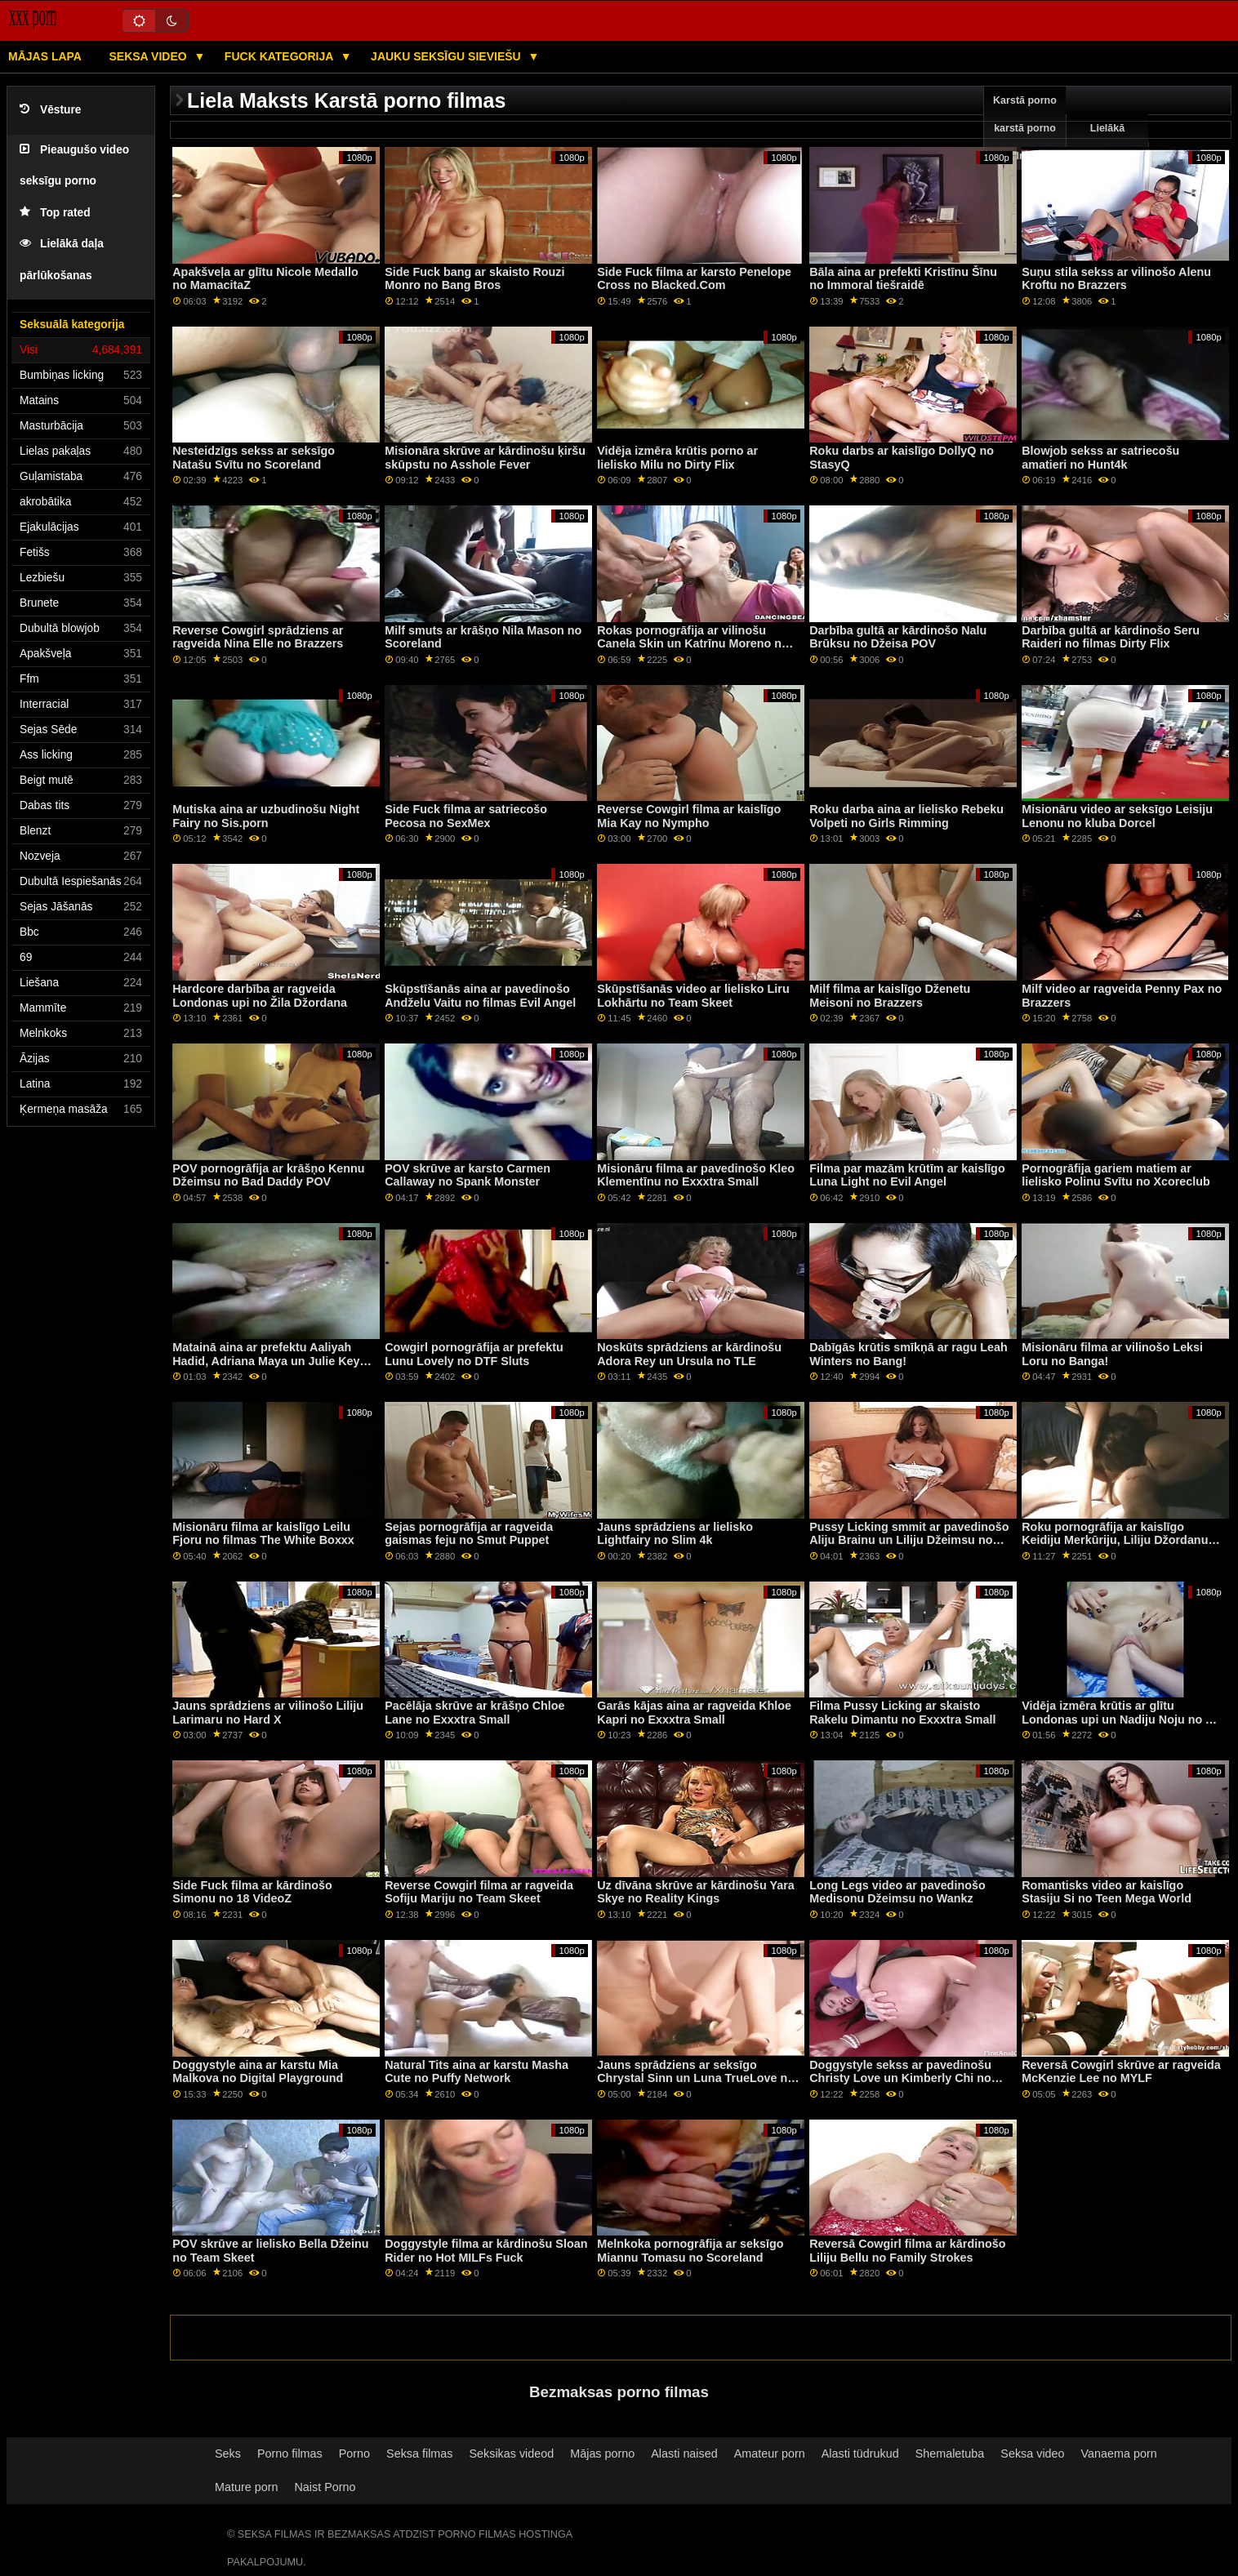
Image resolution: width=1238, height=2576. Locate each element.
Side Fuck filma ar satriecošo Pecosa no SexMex (466, 816)
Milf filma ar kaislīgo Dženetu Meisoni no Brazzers (889, 995)
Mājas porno (602, 2453)
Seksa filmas (419, 2453)
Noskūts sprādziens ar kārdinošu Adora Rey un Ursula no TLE (689, 1354)
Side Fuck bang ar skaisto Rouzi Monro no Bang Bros (474, 278)
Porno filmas (290, 2453)
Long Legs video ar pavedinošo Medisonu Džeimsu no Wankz (897, 1892)
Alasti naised (684, 2453)
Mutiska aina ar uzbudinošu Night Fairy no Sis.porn (265, 816)
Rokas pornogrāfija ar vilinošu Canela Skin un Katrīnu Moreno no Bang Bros (693, 644)
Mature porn (246, 2487)
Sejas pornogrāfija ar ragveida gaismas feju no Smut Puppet (469, 1533)
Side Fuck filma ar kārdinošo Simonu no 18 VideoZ (252, 1892)
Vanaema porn (1119, 2453)
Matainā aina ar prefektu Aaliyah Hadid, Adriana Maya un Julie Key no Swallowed (265, 1361)
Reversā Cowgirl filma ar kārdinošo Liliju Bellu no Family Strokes (907, 2250)
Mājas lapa (45, 56)
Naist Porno (324, 2487)
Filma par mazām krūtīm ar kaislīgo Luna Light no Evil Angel (906, 1175)
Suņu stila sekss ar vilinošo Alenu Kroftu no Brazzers (1116, 278)
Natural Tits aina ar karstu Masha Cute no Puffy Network (476, 2071)
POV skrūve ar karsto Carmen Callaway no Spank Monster (467, 1175)
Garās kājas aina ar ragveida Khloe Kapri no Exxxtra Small (694, 1712)
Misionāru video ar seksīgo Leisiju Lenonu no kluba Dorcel (1117, 816)
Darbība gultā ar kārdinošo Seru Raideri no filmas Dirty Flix (1111, 637)
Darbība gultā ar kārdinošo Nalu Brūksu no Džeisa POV (897, 637)
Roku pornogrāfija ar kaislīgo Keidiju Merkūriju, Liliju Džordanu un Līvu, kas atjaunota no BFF (1115, 1540)
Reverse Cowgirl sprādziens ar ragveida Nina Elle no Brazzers (257, 637)
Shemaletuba (950, 2453)
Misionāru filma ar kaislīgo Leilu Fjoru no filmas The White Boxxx (263, 1533)
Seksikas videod (511, 2453)
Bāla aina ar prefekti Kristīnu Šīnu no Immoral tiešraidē (903, 278)
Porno (354, 2453)
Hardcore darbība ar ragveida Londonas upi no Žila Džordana (259, 995)
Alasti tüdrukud (860, 2453)
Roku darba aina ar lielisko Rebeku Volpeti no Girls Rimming (906, 816)
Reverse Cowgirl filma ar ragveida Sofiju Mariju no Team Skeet (479, 1892)
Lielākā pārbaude (1107, 142)
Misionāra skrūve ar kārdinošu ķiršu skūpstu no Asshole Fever (485, 457)
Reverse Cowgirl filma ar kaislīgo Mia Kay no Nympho (689, 816)
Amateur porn (769, 2453)
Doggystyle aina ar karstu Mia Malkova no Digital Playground (257, 2071)
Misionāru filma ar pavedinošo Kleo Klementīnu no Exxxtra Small (696, 1175)
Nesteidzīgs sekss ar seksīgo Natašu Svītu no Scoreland (253, 457)
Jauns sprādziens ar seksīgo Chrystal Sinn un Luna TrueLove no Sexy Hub (696, 2078)
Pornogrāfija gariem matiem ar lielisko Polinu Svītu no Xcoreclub (1116, 1175)
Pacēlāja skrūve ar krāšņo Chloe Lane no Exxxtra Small (474, 1712)
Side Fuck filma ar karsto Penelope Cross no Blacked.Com (694, 278)
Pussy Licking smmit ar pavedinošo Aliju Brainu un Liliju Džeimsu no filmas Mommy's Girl (909, 1540)
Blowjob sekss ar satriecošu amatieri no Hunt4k (1100, 457)
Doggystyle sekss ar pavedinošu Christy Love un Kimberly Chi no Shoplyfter (900, 2078)
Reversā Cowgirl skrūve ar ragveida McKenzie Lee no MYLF (1121, 2071)
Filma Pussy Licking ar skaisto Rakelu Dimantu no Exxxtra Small (902, 1712)
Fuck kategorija (280, 56)
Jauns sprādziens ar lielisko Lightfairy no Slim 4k (675, 1533)
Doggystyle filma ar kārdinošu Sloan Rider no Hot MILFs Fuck (486, 2250)
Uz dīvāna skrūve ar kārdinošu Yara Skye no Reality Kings (696, 1892)
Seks (228, 2453)
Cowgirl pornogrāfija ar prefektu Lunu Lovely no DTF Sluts (474, 1354)
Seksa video (149, 56)
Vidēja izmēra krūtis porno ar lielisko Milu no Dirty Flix (677, 457)
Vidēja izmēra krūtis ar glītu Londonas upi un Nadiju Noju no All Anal (1121, 1719)
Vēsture (50, 110)
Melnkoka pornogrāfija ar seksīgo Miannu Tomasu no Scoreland (690, 2250)
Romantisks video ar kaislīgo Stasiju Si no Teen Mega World (1106, 1892)
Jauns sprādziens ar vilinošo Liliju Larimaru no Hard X (267, 1712)
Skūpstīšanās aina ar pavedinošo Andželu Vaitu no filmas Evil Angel (480, 995)
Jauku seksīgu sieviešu (447, 56)
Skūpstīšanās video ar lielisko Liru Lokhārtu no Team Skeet (693, 995)
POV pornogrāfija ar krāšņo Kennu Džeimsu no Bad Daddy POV (268, 1175)
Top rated (55, 213)
